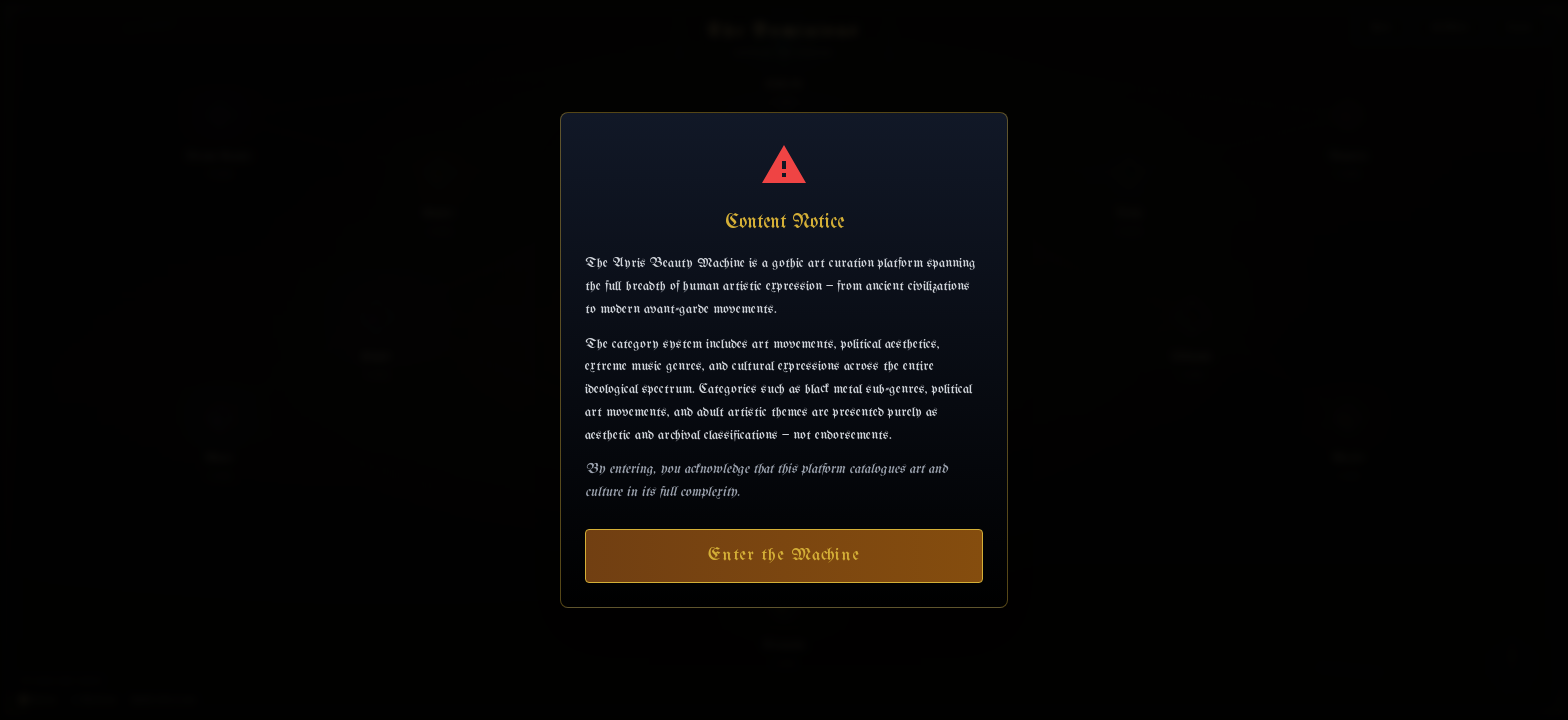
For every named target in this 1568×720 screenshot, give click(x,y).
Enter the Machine (784, 555)
